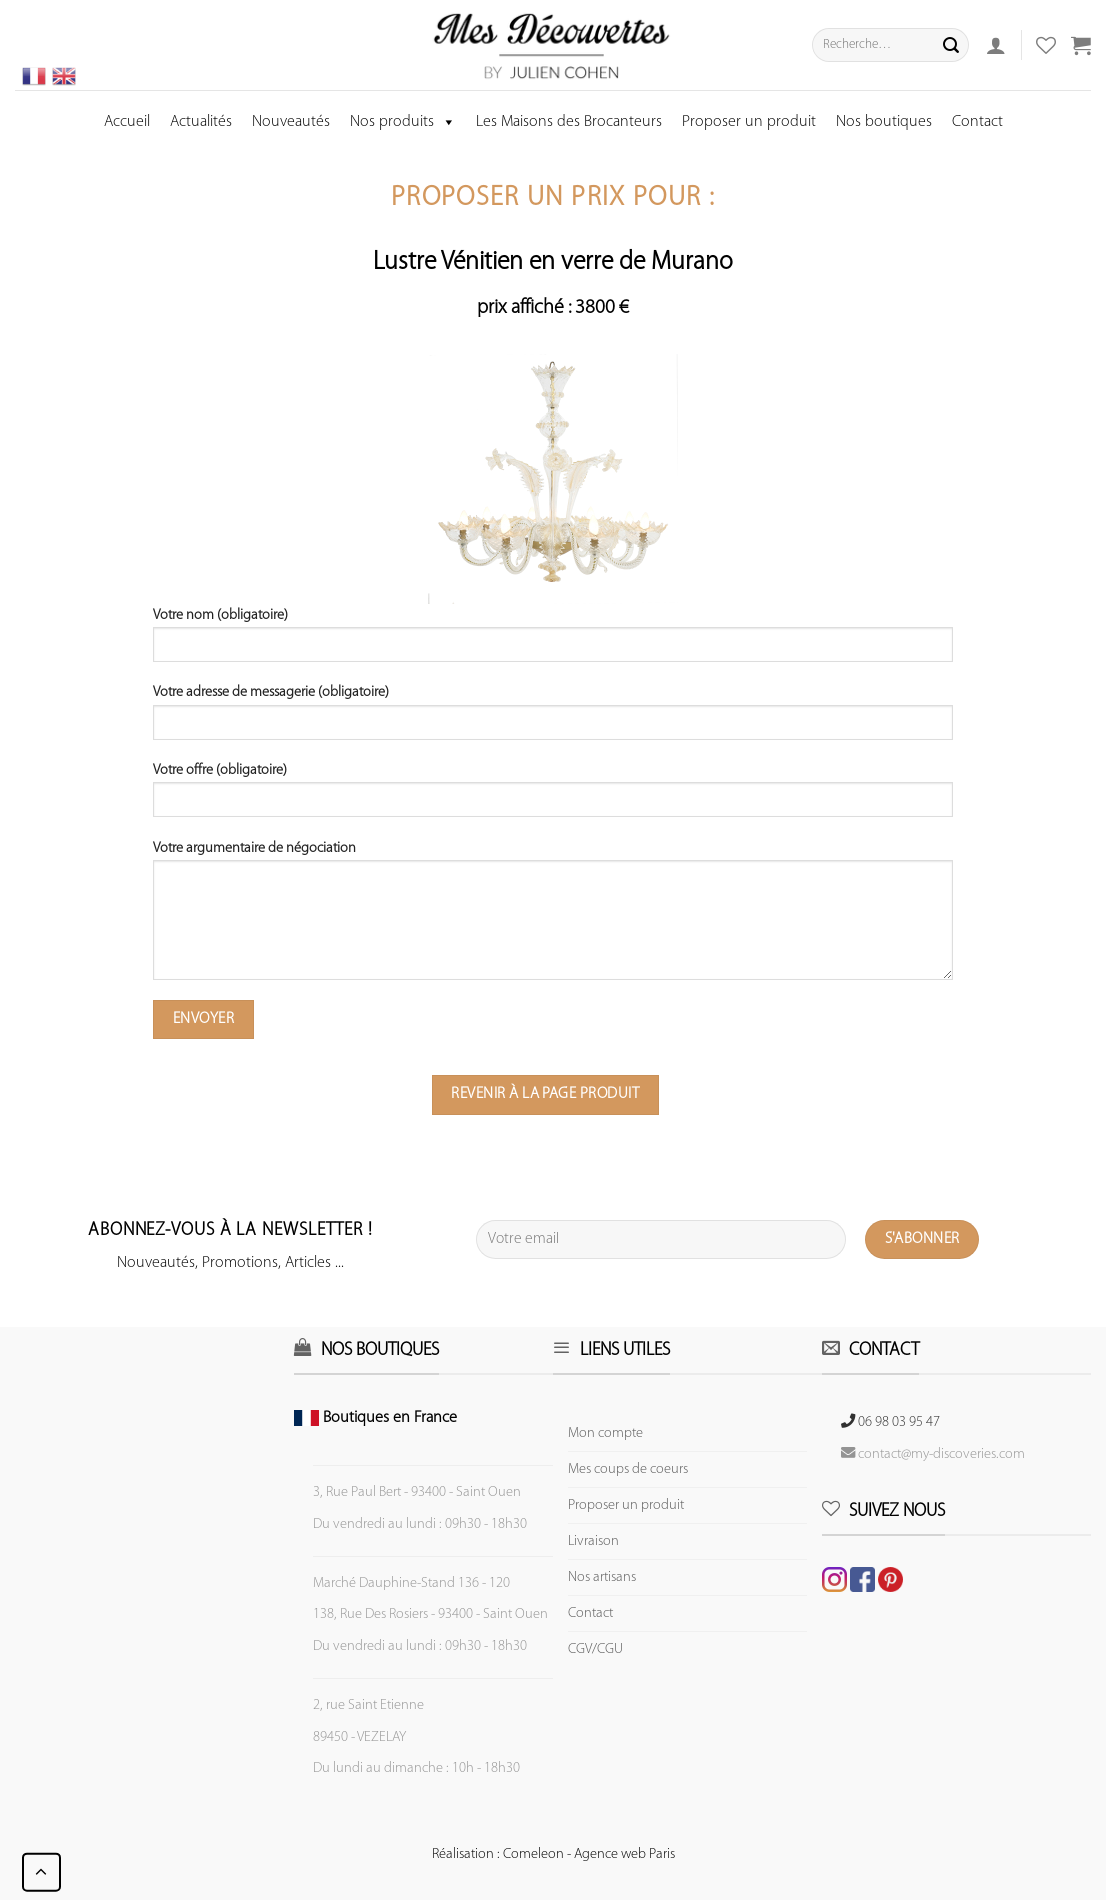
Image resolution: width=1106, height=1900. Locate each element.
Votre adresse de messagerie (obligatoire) (553, 719)
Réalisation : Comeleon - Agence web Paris (553, 1854)
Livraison (593, 1541)
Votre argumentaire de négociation (553, 917)
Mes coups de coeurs (628, 1469)
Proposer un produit (749, 122)
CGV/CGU (595, 1649)
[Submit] (951, 45)
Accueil (127, 122)
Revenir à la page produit (545, 1094)
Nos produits (403, 122)
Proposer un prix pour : (553, 198)
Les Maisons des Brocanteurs (569, 122)
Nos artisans (602, 1577)
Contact (977, 122)
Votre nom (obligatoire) (553, 642)
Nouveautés (291, 122)
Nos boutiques (884, 122)
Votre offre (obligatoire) (553, 797)
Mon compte (605, 1433)
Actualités (201, 122)
